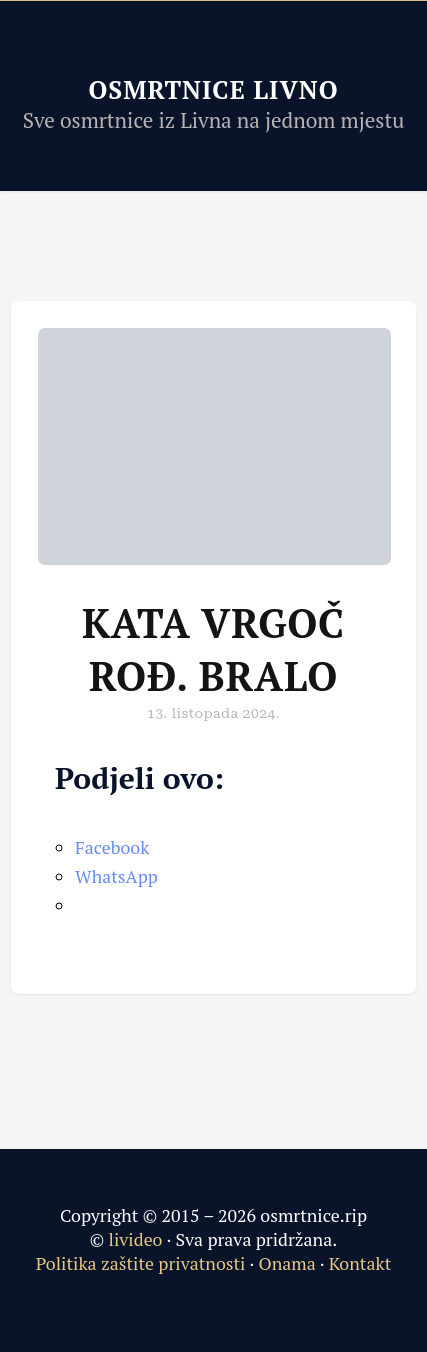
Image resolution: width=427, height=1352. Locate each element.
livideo (138, 1239)
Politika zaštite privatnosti (141, 1263)
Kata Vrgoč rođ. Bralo (213, 649)
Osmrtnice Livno (213, 89)
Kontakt (360, 1263)
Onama (286, 1263)
